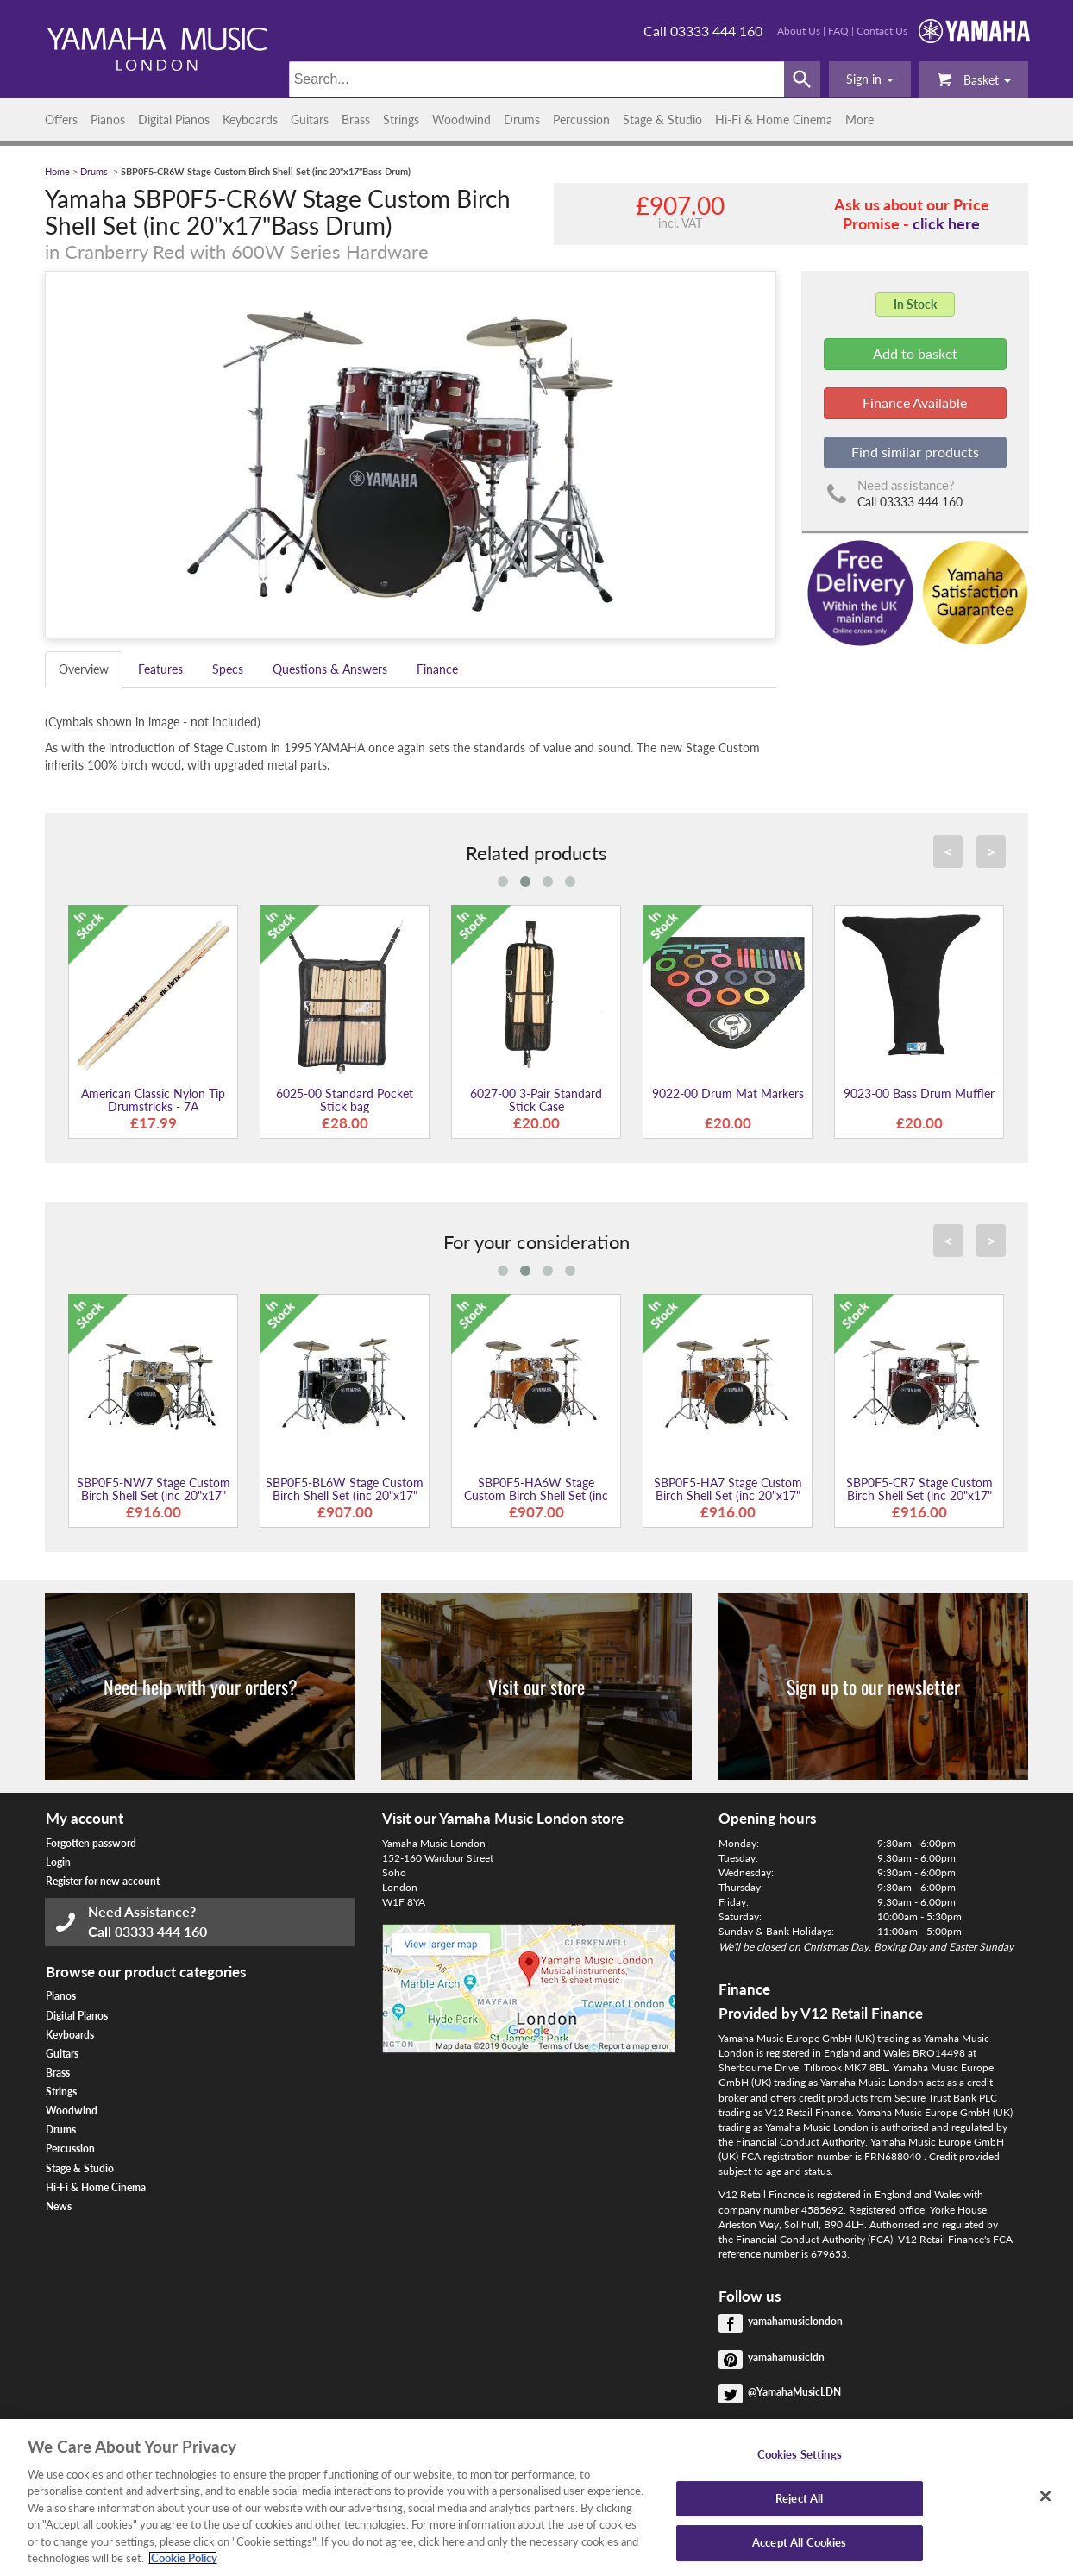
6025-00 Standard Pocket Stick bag (344, 1100)
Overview (84, 669)
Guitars (310, 119)
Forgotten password (91, 1843)
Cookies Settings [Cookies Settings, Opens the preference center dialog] (799, 2454)
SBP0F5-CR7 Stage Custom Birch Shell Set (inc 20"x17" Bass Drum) (919, 1496)
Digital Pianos (174, 119)
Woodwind (461, 119)
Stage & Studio (662, 119)
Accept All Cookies (799, 2542)
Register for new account (103, 1881)
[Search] (537, 79)
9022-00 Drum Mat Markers (728, 1093)
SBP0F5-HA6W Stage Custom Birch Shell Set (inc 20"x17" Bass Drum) (536, 1496)
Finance (437, 669)
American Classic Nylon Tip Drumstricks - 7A (153, 1100)
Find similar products (915, 451)
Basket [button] (974, 79)
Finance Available (915, 402)
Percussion (581, 119)
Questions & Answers (330, 669)
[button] (870, 79)
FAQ (838, 30)
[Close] (1045, 2496)
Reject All (799, 2498)
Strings (401, 119)
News (59, 2206)
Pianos (108, 119)
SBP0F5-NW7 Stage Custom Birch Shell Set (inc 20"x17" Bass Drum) (153, 1496)
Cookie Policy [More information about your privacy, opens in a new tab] (182, 2558)
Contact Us (882, 30)
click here (946, 223)
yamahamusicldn (786, 2357)
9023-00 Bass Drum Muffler (919, 1093)
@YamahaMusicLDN (794, 2391)
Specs (227, 669)
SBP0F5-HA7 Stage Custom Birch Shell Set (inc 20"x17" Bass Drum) (728, 1496)
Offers (61, 119)
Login (58, 1862)
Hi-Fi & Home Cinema (773, 119)
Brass (356, 119)
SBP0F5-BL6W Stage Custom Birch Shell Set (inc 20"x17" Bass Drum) (345, 1496)
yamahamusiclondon (795, 2321)
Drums (522, 119)
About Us (798, 30)
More (859, 119)
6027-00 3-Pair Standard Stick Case (536, 1100)
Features (160, 669)
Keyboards (250, 119)
